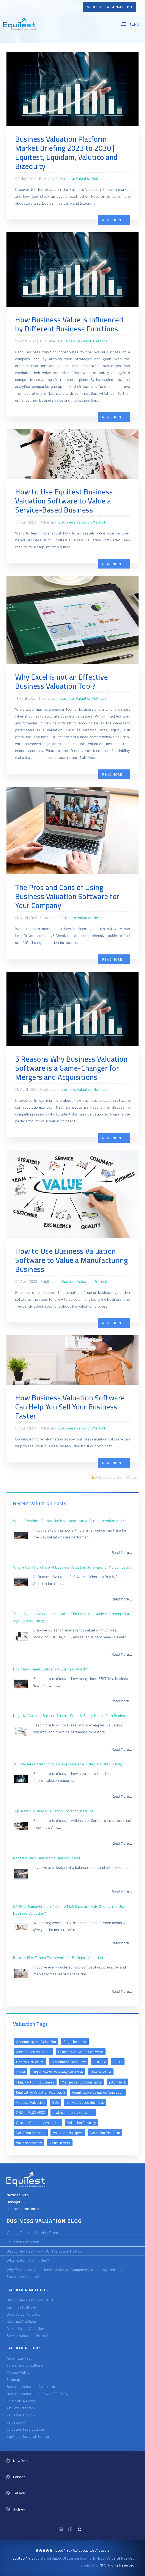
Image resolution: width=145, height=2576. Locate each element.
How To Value (100, 2072)
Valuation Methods (30, 2132)
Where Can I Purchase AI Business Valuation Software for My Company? (72, 1567)
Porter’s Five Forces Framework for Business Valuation (58, 1957)
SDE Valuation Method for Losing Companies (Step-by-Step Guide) (67, 1764)
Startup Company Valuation (38, 2122)
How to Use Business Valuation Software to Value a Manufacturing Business (71, 1260)
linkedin (62, 2530)
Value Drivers (59, 2143)
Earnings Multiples (21, 2307)
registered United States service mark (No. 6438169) (75, 2558)
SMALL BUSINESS (30, 2112)
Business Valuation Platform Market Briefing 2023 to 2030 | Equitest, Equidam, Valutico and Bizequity (66, 152)
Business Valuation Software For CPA (37, 2393)
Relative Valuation (30, 2102)
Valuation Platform (105, 2132)
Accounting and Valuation (36, 2041)
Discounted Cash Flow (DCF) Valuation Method (44, 2251)
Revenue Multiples (21, 2321)
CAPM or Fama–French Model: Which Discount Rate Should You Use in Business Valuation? (71, 1910)
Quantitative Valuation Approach (97, 2092)
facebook (71, 2530)
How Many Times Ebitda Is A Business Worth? (50, 1669)
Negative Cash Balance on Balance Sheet (46, 1857)
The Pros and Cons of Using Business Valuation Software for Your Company (67, 896)
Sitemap (13, 2379)
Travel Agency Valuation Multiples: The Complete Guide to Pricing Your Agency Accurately (71, 1617)
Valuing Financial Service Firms (32, 2232)
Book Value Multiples (23, 2314)
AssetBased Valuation (33, 2051)
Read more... (114, 220)
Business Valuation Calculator (30, 2386)
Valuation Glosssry (81, 2122)
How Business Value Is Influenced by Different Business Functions (69, 324)
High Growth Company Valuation (57, 2072)
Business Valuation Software (80, 2051)
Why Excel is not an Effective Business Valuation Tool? (61, 681)
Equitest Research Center (27, 2436)
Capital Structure (30, 2062)
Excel (20, 2072)
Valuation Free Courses (25, 2429)
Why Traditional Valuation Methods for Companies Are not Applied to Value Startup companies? (67, 2273)
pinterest (81, 2529)
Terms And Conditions (24, 2365)
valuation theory (29, 2143)
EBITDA (99, 2062)
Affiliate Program (20, 2407)
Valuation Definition (22, 2241)
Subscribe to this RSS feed (116, 1477)
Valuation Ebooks (20, 2415)
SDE (55, 2102)
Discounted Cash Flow (68, 2062)
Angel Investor (74, 2041)
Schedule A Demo (20, 2400)
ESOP (117, 2062)
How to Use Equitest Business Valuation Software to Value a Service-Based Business (64, 501)
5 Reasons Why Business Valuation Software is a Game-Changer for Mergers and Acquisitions (71, 1068)
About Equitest (19, 2358)
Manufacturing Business (35, 2082)
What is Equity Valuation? (27, 2260)
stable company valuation (73, 2112)
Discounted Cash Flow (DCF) (29, 2300)
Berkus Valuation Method (27, 2335)
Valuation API (17, 2422)
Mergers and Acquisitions (81, 2082)
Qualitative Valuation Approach (40, 2092)
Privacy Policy (17, 2372)
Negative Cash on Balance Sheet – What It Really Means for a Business (70, 1715)
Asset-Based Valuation (25, 2328)
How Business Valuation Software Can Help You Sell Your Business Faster (70, 1407)
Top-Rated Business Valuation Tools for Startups (53, 1810)
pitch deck (117, 2082)
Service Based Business (85, 2102)
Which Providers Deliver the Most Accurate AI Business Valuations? (68, 1520)
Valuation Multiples (68, 2132)
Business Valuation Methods (83, 178)
